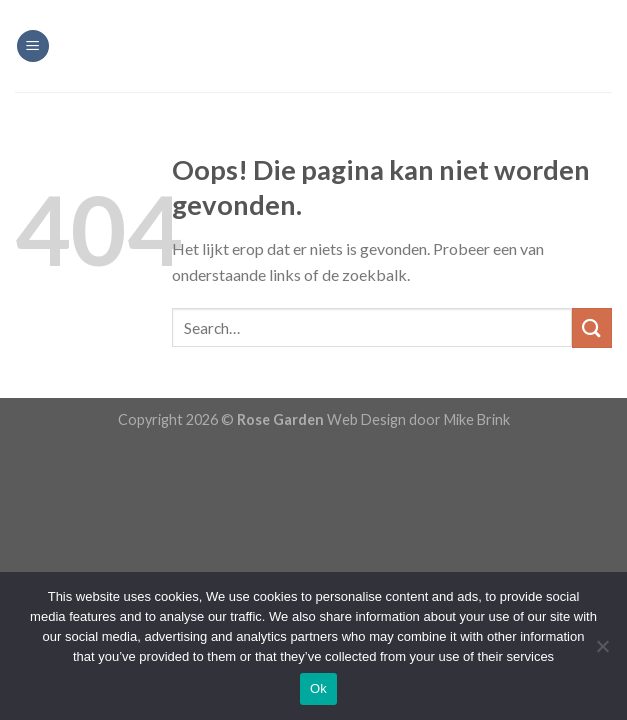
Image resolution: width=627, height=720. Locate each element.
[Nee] (602, 652)
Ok (318, 688)
